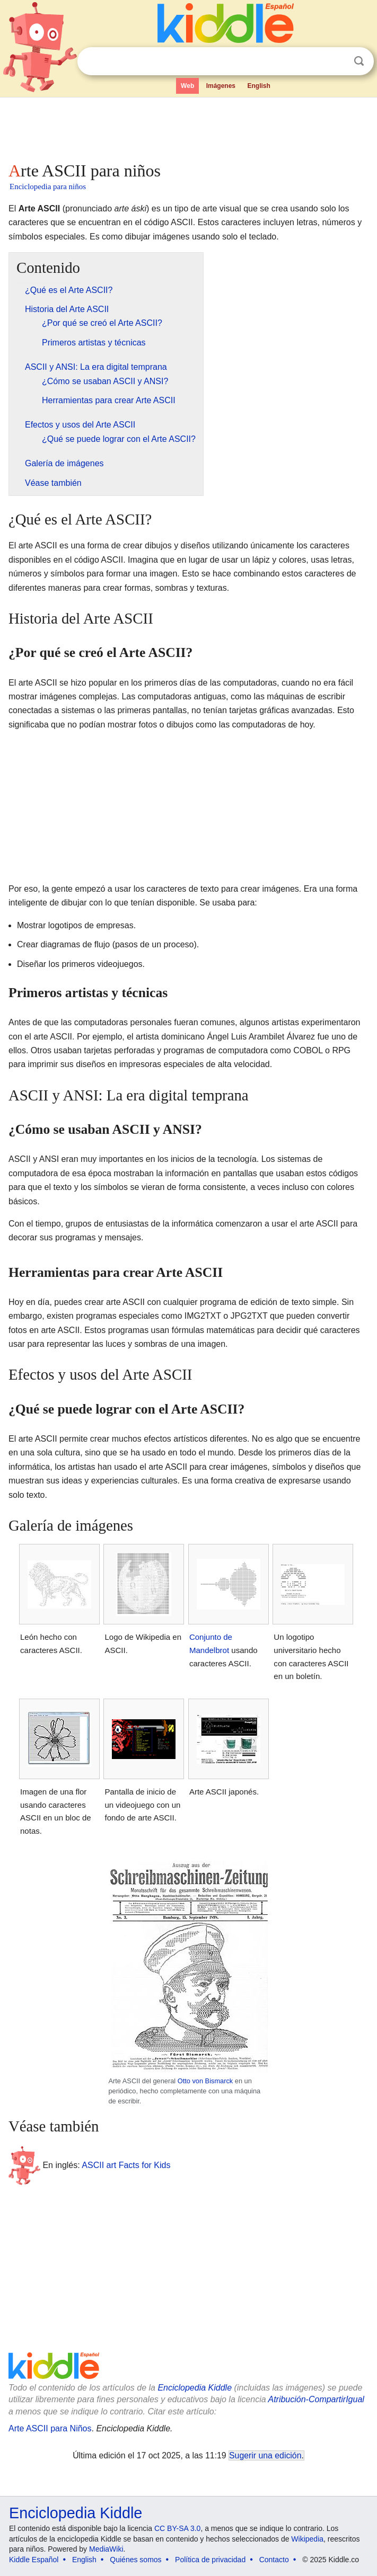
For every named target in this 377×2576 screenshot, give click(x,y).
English (258, 86)
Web (187, 86)
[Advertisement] (188, 127)
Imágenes (220, 86)
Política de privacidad (210, 2559)
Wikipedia (307, 2539)
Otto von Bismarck (205, 2081)
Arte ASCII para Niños (50, 2428)
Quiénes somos (135, 2559)
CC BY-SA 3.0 (177, 2528)
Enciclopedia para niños (48, 186)
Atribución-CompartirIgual (316, 2399)
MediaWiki (106, 2549)
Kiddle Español (33, 2559)
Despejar (337, 61)
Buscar (359, 61)
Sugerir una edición (265, 2455)
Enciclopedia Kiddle (194, 2387)
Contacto (274, 2559)
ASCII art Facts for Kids (126, 2164)
